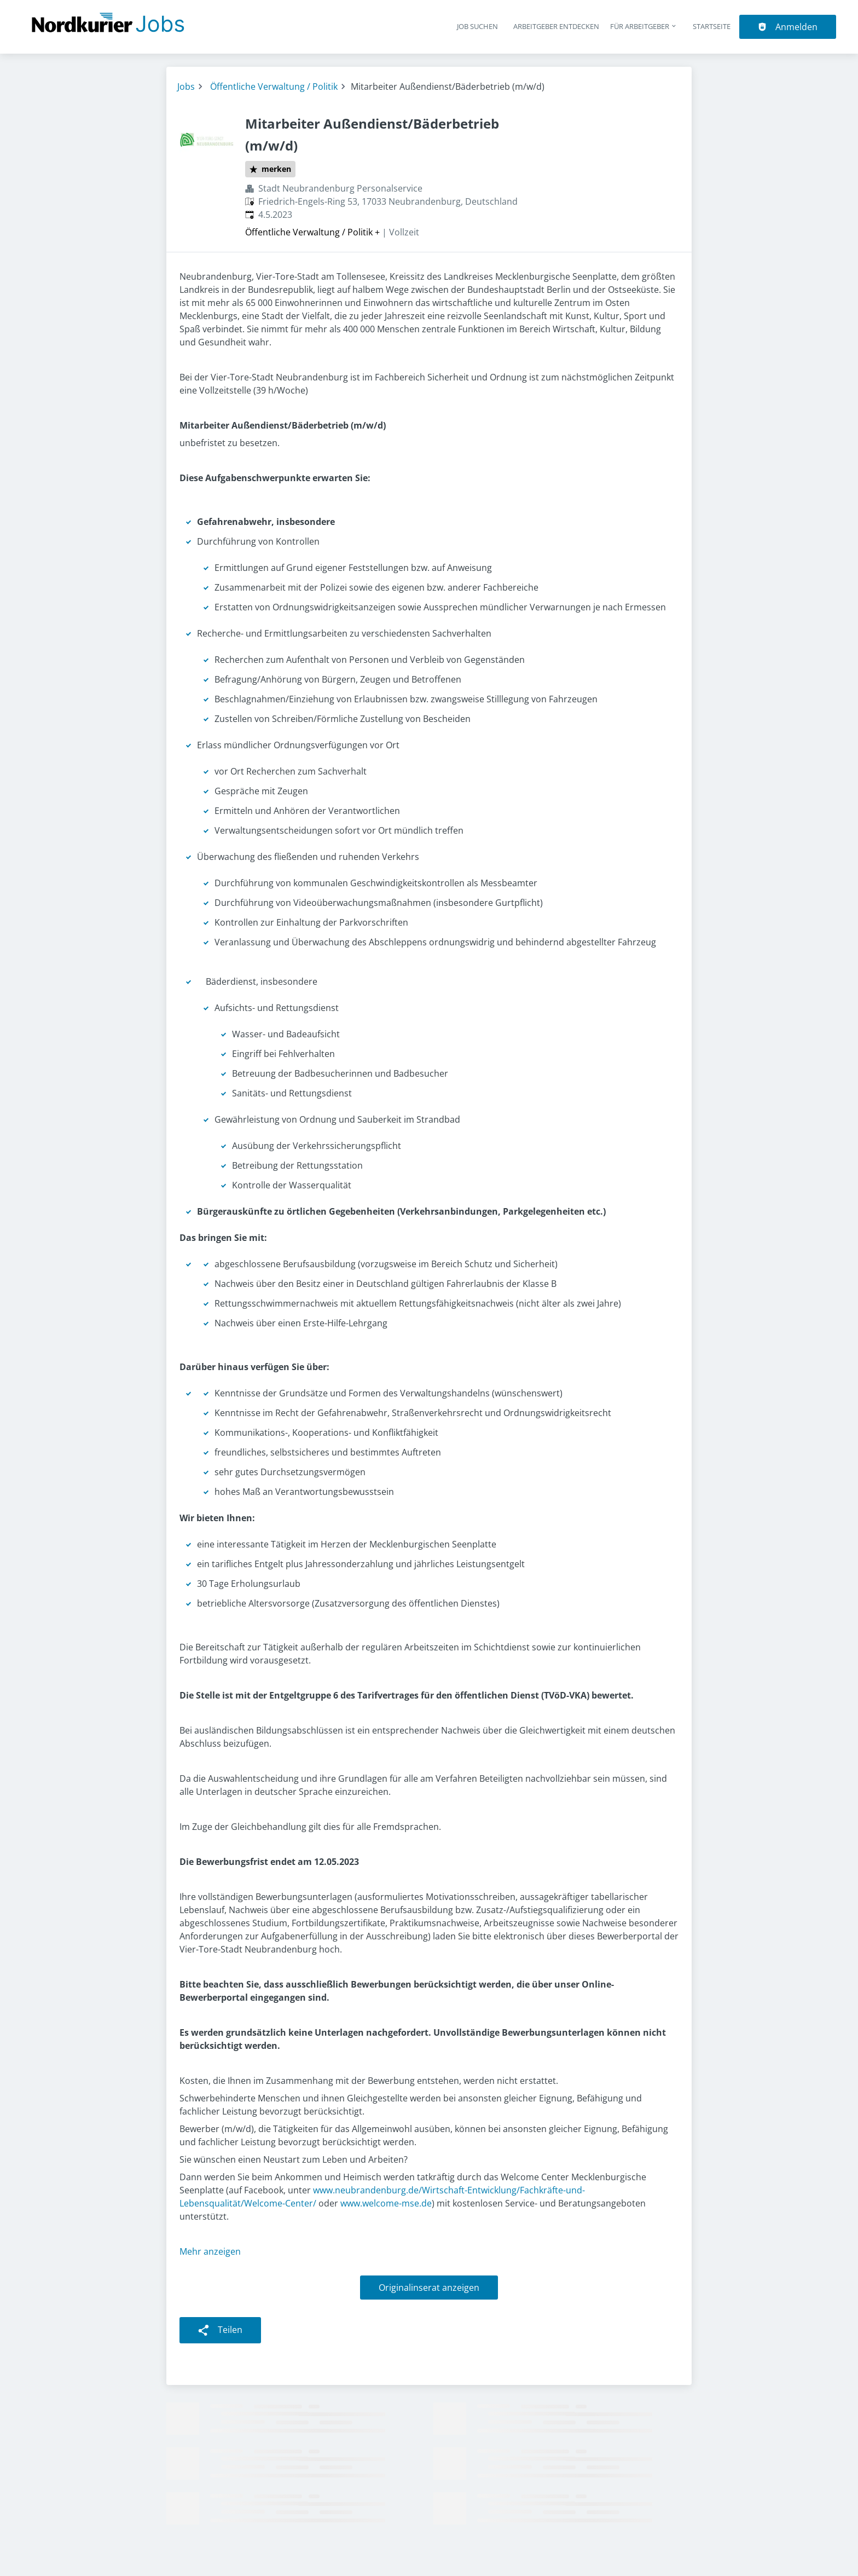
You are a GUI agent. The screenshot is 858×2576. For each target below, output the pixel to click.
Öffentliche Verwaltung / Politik (274, 86)
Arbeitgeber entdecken (556, 26)
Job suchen (477, 26)
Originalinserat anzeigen (429, 2288)
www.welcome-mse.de (386, 2203)
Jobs (186, 86)
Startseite (712, 26)
